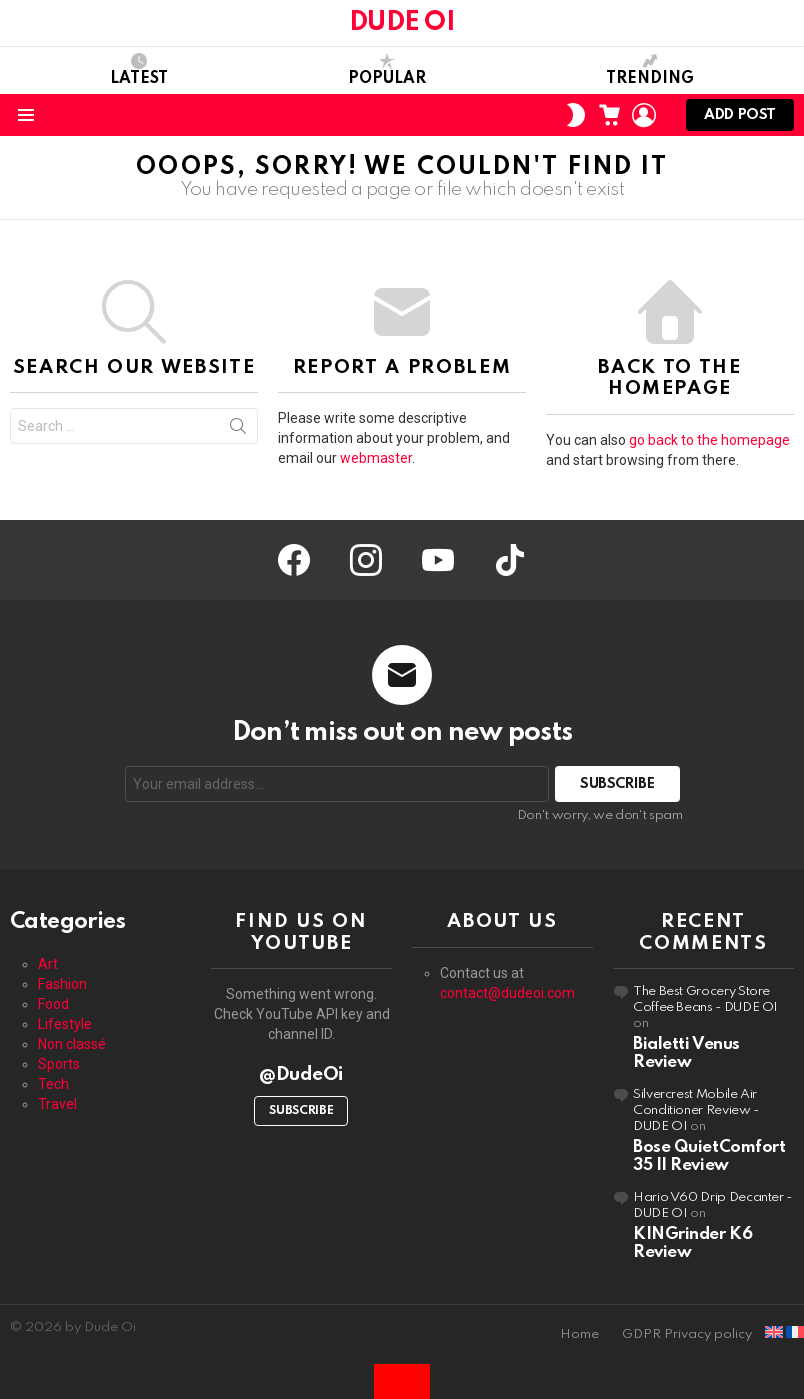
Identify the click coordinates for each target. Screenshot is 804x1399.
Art (48, 964)
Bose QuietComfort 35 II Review (709, 1156)
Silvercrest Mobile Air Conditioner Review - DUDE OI (696, 1110)
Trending (650, 70)
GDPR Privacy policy (687, 1334)
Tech (53, 1084)
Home (579, 1334)
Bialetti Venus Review (686, 1053)
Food (53, 1004)
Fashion (62, 984)
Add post (740, 119)
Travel (57, 1104)
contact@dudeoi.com (507, 993)
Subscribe (301, 1111)
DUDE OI (402, 22)
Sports (59, 1064)
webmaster (376, 458)
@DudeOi (301, 1074)
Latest (139, 70)
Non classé (72, 1044)
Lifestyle (65, 1024)
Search (238, 430)
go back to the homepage (709, 440)
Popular (387, 70)
